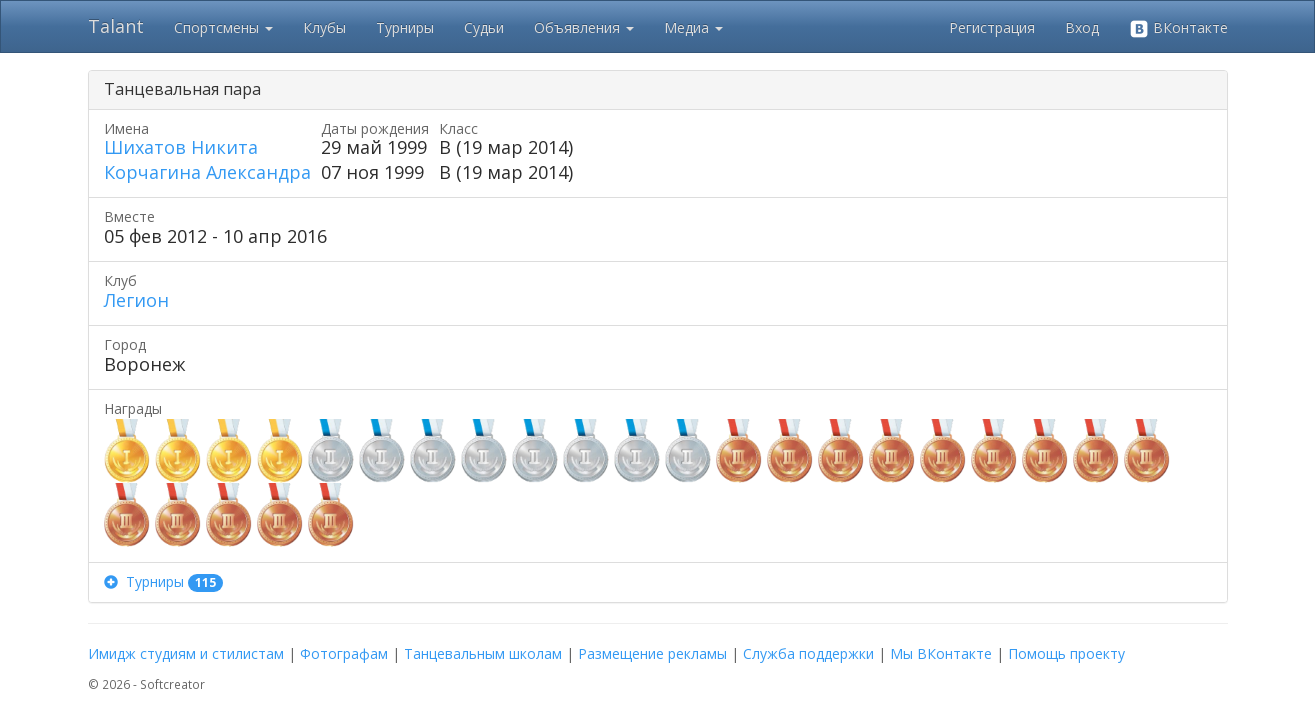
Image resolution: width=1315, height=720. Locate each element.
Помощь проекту (1066, 653)
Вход (1082, 27)
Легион (136, 300)
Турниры (405, 27)
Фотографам (344, 653)
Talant (116, 26)
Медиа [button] (693, 27)
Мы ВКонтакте (941, 653)
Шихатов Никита (181, 147)
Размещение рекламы (652, 653)
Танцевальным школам (483, 653)
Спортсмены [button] (223, 27)
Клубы (324, 27)
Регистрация (992, 27)
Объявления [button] (584, 27)
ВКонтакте (1178, 28)
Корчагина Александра (207, 172)
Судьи (484, 27)
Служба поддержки (808, 653)
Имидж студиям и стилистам (186, 653)
